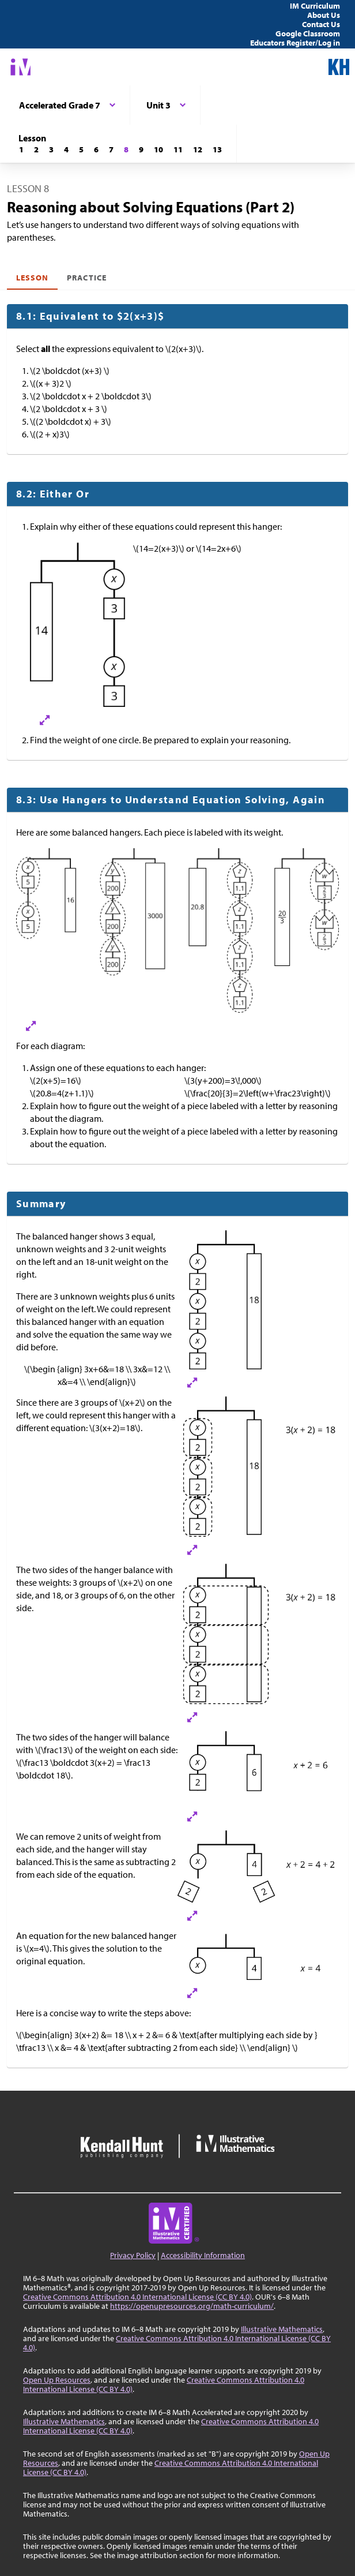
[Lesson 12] (197, 149)
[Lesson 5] (81, 149)
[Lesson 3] (51, 149)
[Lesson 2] (36, 149)
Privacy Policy (133, 2255)
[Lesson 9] (141, 149)
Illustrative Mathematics (282, 2329)
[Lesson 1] (21, 149)
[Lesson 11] (178, 149)
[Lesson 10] (158, 149)
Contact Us (321, 24)
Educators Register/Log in (295, 42)
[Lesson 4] (66, 149)
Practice (86, 277)
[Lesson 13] (217, 149)
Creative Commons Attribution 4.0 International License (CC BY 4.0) (137, 2297)
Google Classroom (307, 33)
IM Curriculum (315, 5)
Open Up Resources (56, 2380)
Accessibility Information (203, 2255)
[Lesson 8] (126, 149)
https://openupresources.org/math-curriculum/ (192, 2306)
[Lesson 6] (96, 149)
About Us (323, 15)
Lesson (32, 277)
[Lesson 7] (111, 149)
